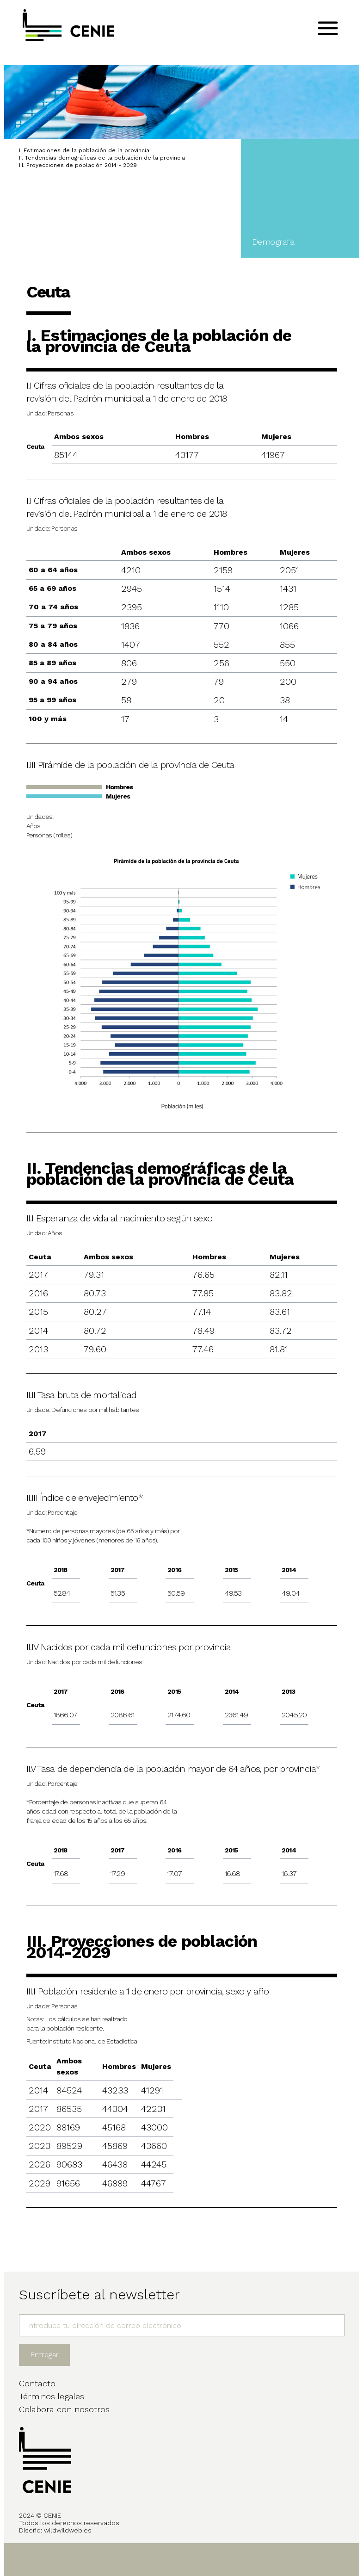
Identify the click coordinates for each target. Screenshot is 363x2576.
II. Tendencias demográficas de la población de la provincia (102, 158)
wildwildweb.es (68, 2530)
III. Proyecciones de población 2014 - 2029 (78, 165)
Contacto (37, 2383)
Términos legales (51, 2396)
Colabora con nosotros (64, 2409)
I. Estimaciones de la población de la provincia (84, 150)
